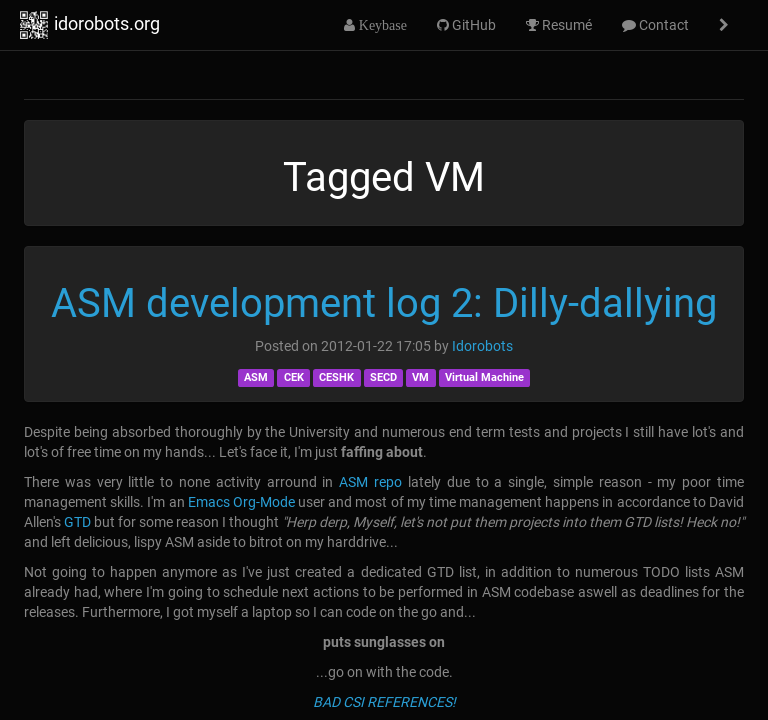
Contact (655, 25)
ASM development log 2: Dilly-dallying (384, 303)
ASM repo (370, 482)
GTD (77, 522)
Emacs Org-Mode (241, 502)
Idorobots (482, 346)
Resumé (559, 25)
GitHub (466, 25)
